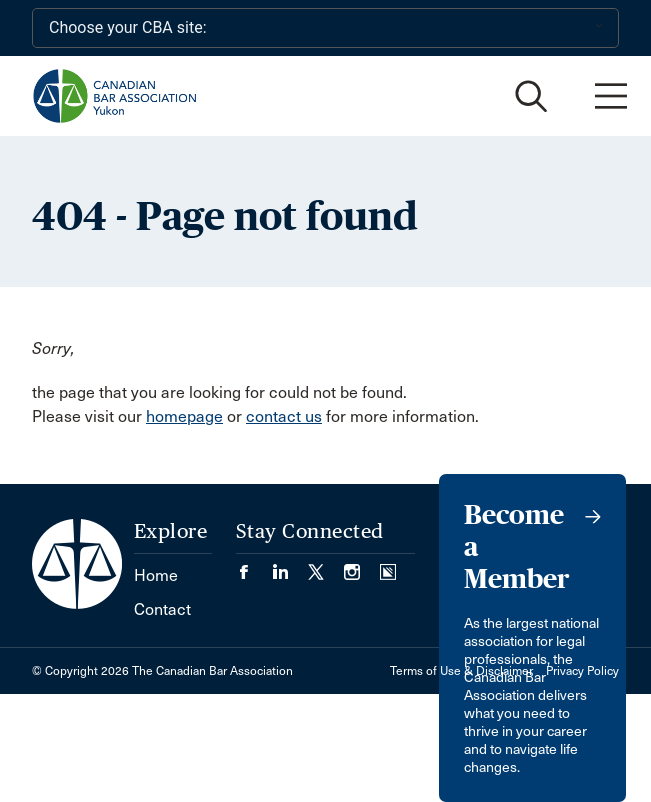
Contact (162, 609)
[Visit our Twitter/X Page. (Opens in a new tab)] (326, 565)
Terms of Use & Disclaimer (461, 671)
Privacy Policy (582, 671)
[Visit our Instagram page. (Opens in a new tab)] (362, 565)
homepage (184, 416)
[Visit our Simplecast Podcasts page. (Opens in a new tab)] (388, 565)
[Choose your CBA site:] (325, 28)
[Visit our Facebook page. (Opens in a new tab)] (254, 565)
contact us (284, 416)
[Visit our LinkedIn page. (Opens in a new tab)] (290, 565)
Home (156, 575)
